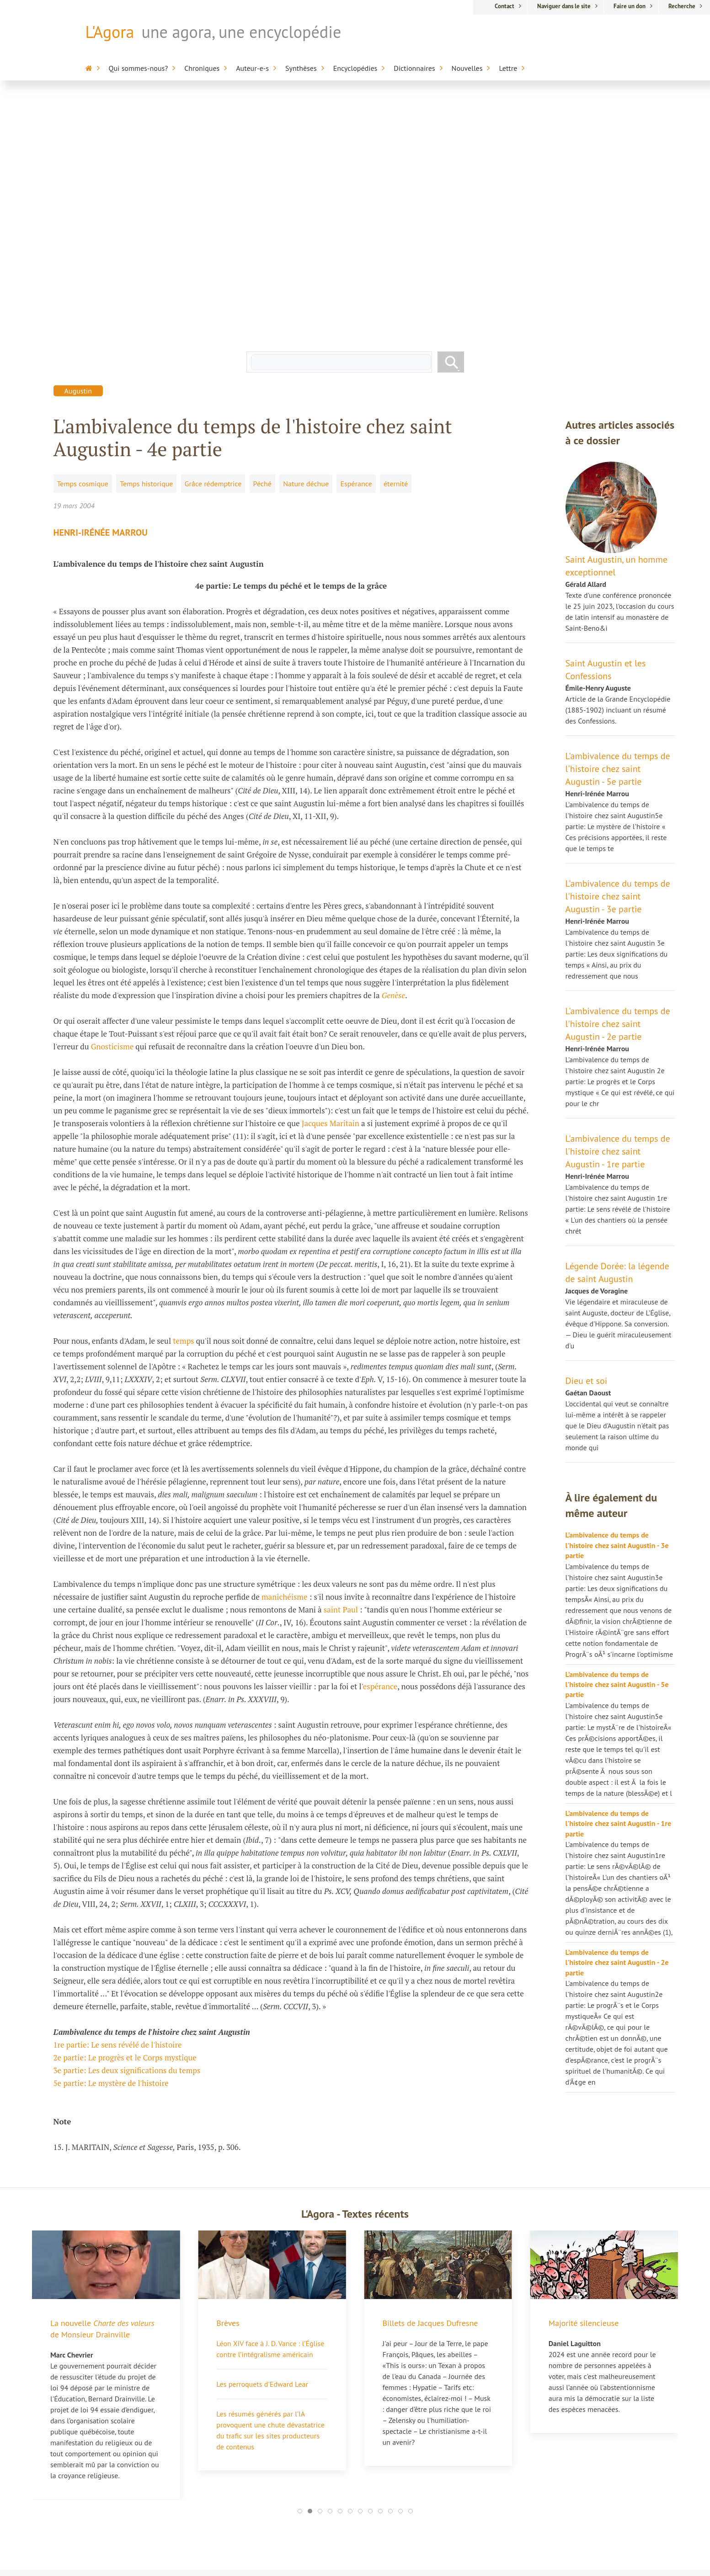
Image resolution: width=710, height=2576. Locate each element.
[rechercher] (341, 125)
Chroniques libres (259, 2502)
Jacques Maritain (330, 886)
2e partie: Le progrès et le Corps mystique (125, 1820)
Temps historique (146, 246)
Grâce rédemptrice (213, 246)
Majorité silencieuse (584, 2086)
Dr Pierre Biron (255, 2423)
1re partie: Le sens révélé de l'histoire (117, 1807)
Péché (262, 246)
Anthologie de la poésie (447, 2499)
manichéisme (285, 1359)
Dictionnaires (414, 68)
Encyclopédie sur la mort (448, 2400)
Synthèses (301, 68)
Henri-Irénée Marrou (100, 295)
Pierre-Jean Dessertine (267, 2470)
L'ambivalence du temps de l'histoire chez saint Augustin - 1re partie (618, 914)
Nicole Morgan (255, 2486)
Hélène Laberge (257, 2407)
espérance (380, 1449)
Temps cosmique (82, 246)
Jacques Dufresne (259, 2391)
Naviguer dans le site (564, 6)
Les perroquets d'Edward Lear (262, 2147)
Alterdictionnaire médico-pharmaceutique (450, 2461)
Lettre (508, 68)
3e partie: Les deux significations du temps (127, 1833)
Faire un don (630, 6)
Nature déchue (306, 246)
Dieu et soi (587, 1144)
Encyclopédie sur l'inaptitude (436, 2439)
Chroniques (201, 68)
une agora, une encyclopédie (241, 32)
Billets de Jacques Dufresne (430, 2086)
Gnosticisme (112, 809)
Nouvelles (467, 68)
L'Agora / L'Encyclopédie (447, 2389)
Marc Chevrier (253, 2454)
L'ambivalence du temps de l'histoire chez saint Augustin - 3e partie (618, 659)
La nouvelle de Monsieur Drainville (102, 2091)
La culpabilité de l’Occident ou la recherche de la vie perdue (129, 2399)
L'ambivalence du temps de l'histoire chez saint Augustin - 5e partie (618, 531)
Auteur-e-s (252, 68)
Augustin (78, 153)
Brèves (228, 2086)
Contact (504, 6)
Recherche (681, 6)
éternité (396, 246)
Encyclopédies (355, 68)
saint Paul (341, 1372)
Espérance (356, 246)
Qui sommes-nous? (138, 68)
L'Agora (109, 32)
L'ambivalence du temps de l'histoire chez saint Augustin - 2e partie (618, 786)
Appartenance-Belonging (449, 2510)
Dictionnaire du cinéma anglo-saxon (446, 2483)
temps (183, 1103)
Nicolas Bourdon (257, 2439)
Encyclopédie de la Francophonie (439, 2417)
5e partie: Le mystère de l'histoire (111, 1846)
